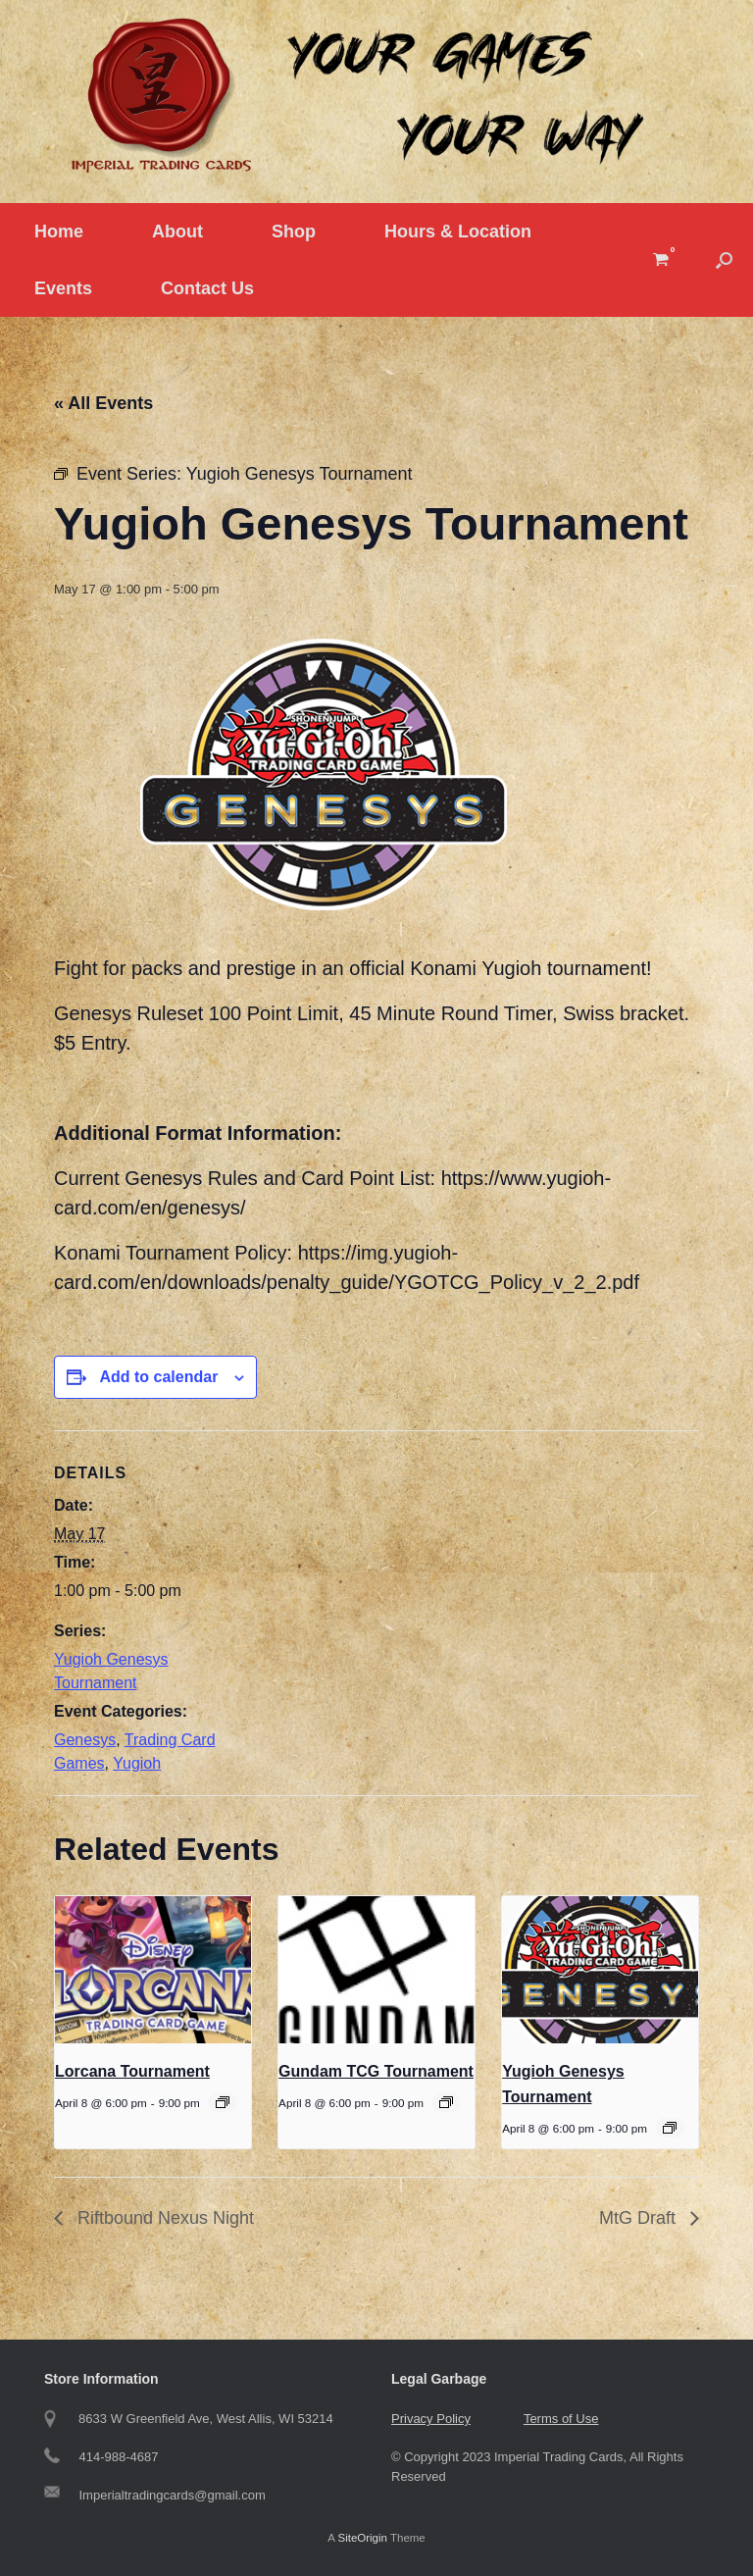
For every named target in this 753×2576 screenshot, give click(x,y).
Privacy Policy (431, 2418)
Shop (294, 231)
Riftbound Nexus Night (163, 2218)
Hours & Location (457, 231)
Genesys (85, 1739)
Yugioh (137, 1763)
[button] (724, 260)
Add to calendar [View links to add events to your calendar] (158, 1376)
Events (63, 288)
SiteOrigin (362, 2538)
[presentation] (153, 1969)
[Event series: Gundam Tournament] (446, 2102)
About (177, 231)
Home (58, 231)
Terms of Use (561, 2418)
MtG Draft (639, 2218)
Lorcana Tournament (132, 2071)
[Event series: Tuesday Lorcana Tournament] (222, 2102)
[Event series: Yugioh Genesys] (670, 2128)
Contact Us (207, 288)
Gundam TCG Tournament (376, 2071)
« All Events (103, 403)
